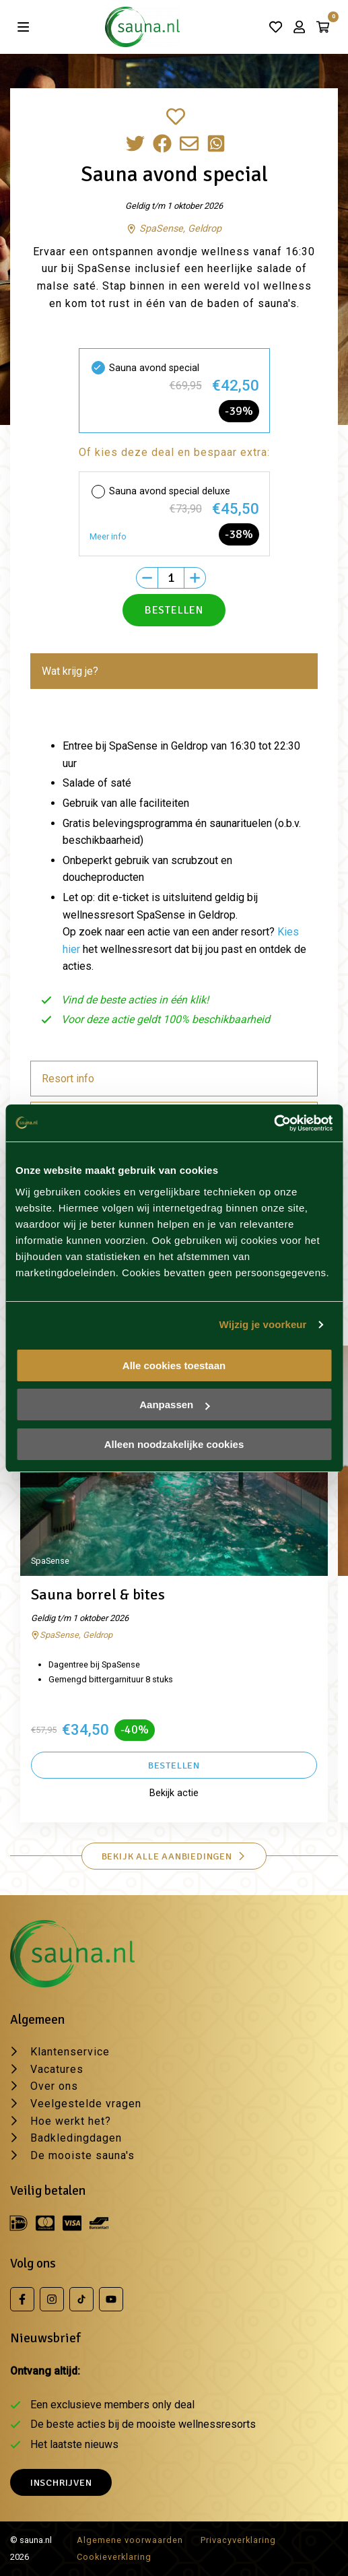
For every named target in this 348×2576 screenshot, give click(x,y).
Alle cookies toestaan (174, 1365)
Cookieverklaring (114, 2557)
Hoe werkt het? (70, 2121)
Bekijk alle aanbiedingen (174, 1856)
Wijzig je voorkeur (263, 1324)
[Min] (147, 578)
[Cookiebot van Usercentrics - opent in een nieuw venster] (274, 1123)
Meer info (108, 536)
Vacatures (56, 2069)
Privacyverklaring (238, 2540)
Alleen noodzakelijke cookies (174, 1444)
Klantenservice (70, 2051)
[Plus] (195, 578)
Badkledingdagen (76, 2138)
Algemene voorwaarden (130, 2540)
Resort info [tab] (68, 1078)
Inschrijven (61, 2482)
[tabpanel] (174, 877)
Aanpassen (174, 1404)
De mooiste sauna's (82, 2155)
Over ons (54, 2086)
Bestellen (174, 1765)
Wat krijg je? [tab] (70, 671)
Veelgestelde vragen (85, 2103)
